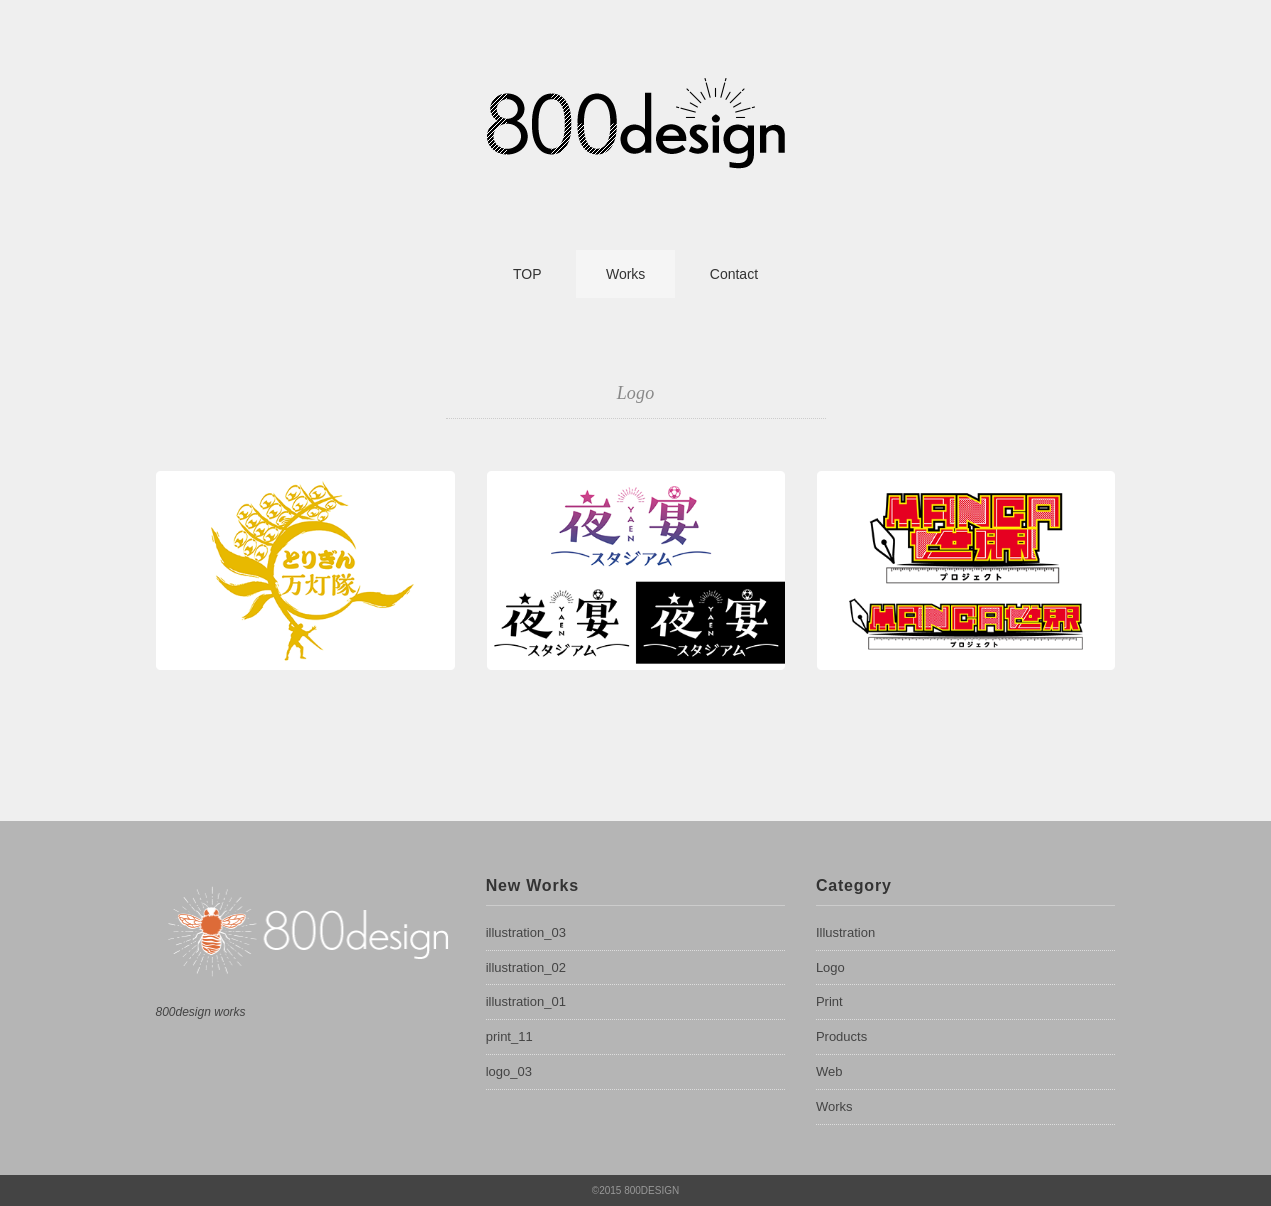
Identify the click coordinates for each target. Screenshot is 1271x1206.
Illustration (845, 932)
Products (841, 1036)
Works (625, 274)
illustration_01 (526, 1001)
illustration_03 (526, 932)
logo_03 (509, 1071)
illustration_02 (526, 967)
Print (829, 1001)
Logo (830, 967)
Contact (734, 274)
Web (829, 1071)
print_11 (509, 1036)
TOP (527, 274)
